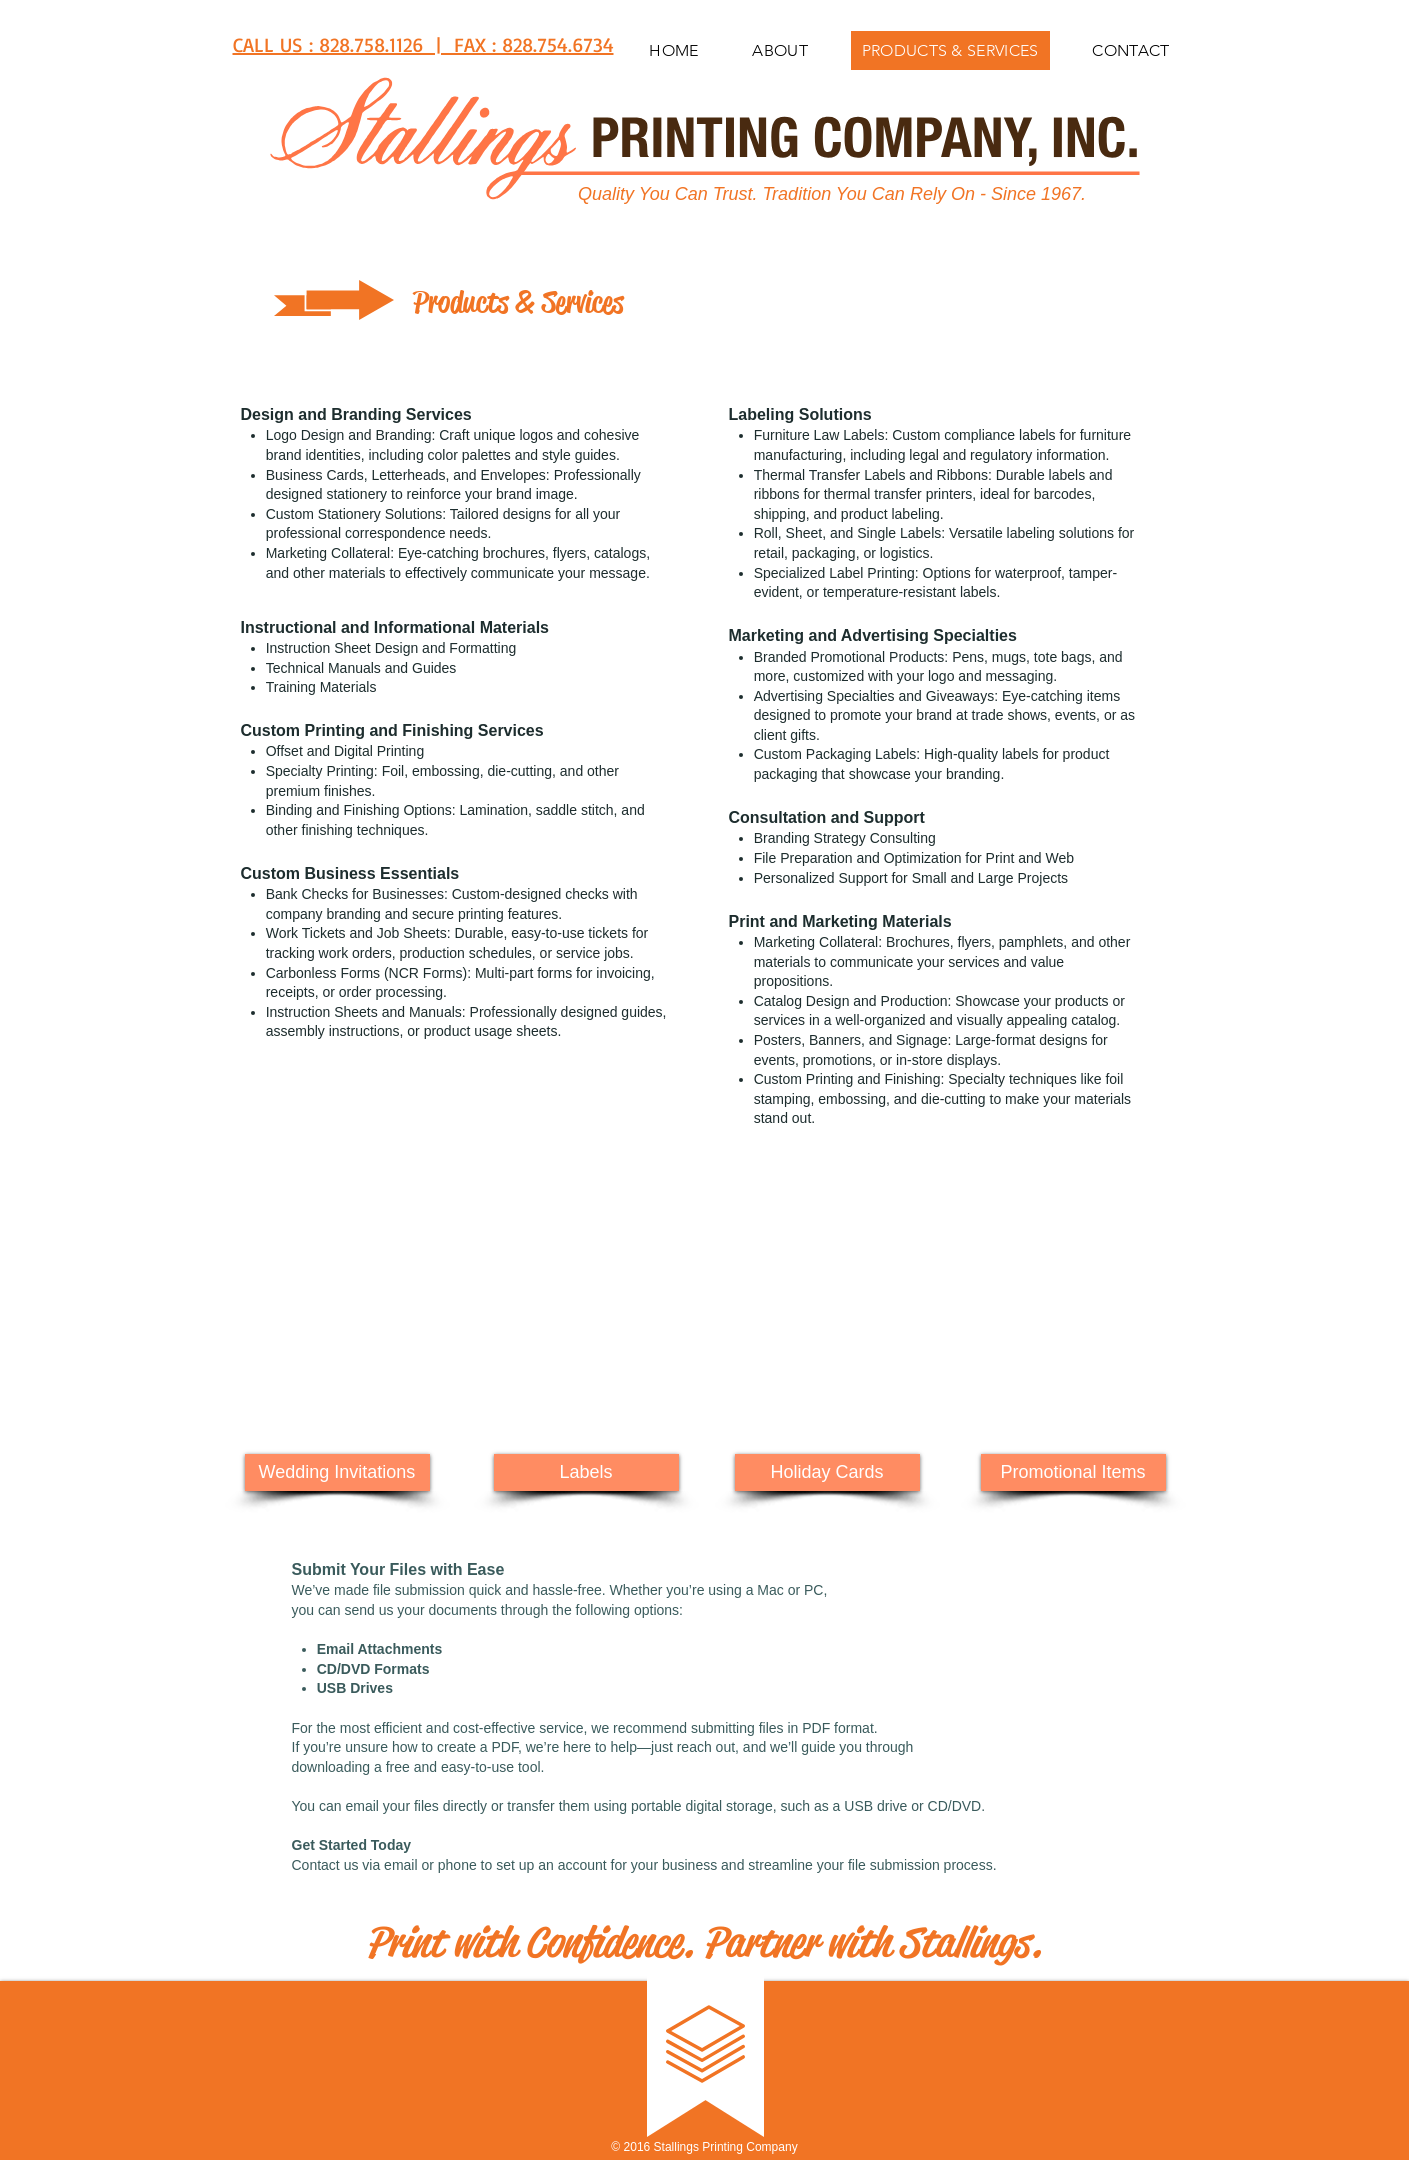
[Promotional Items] (1073, 1472)
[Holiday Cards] (827, 1472)
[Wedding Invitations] (337, 1472)
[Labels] (586, 1472)
